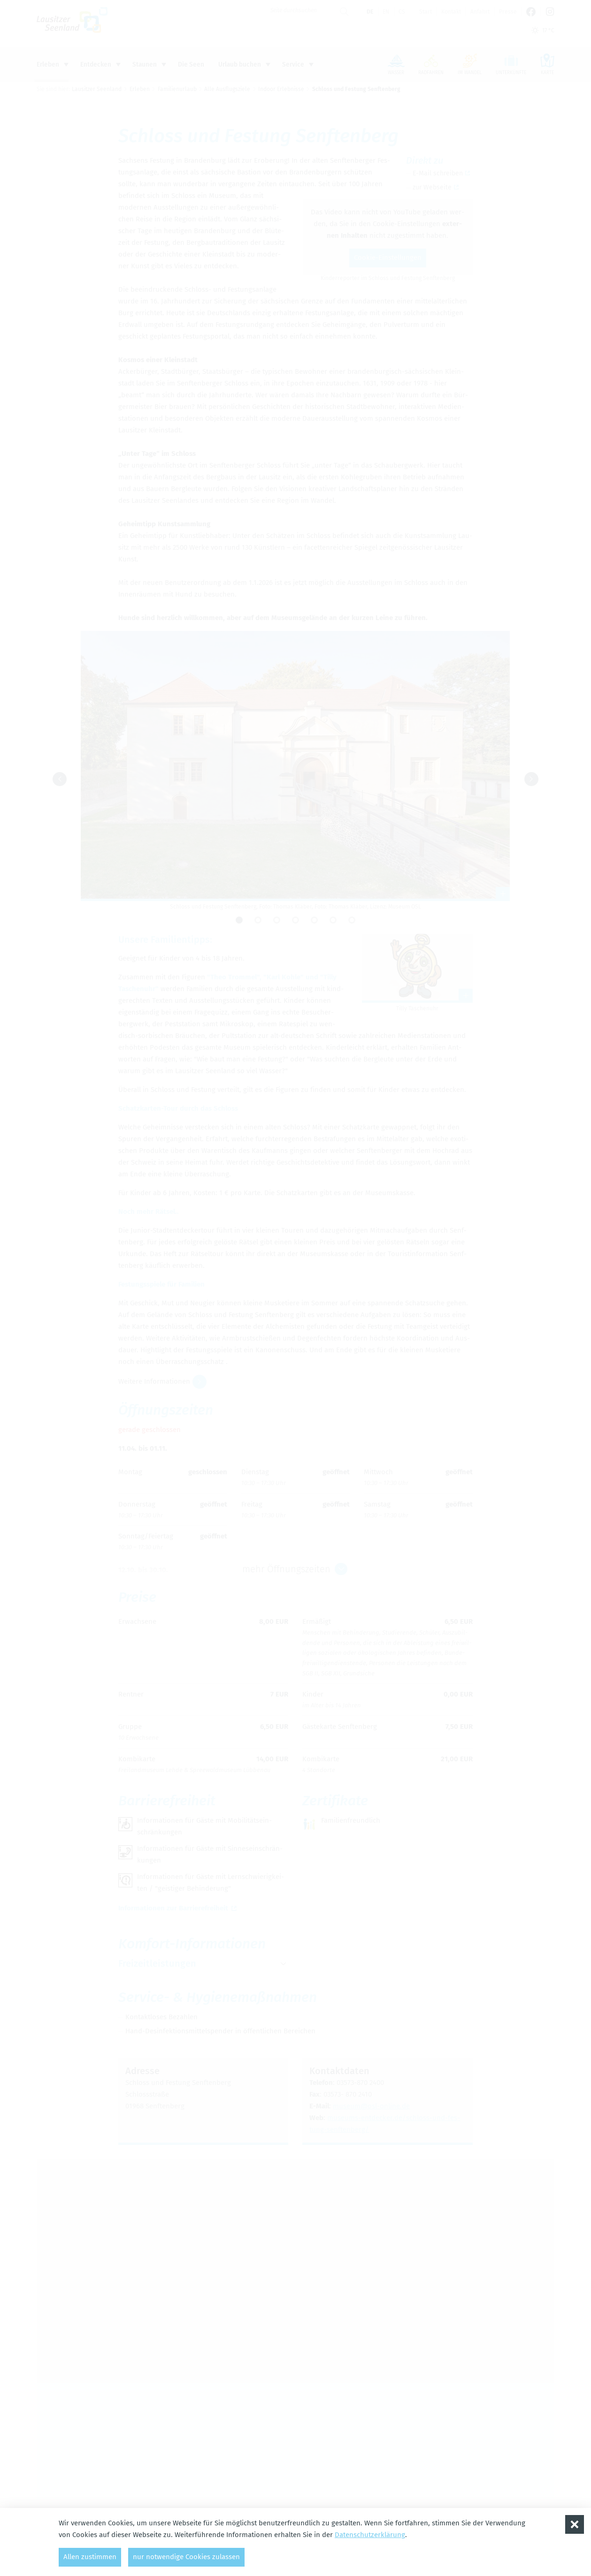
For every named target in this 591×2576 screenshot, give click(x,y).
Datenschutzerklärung (370, 2535)
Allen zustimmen (89, 2557)
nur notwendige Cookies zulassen (186, 2557)
